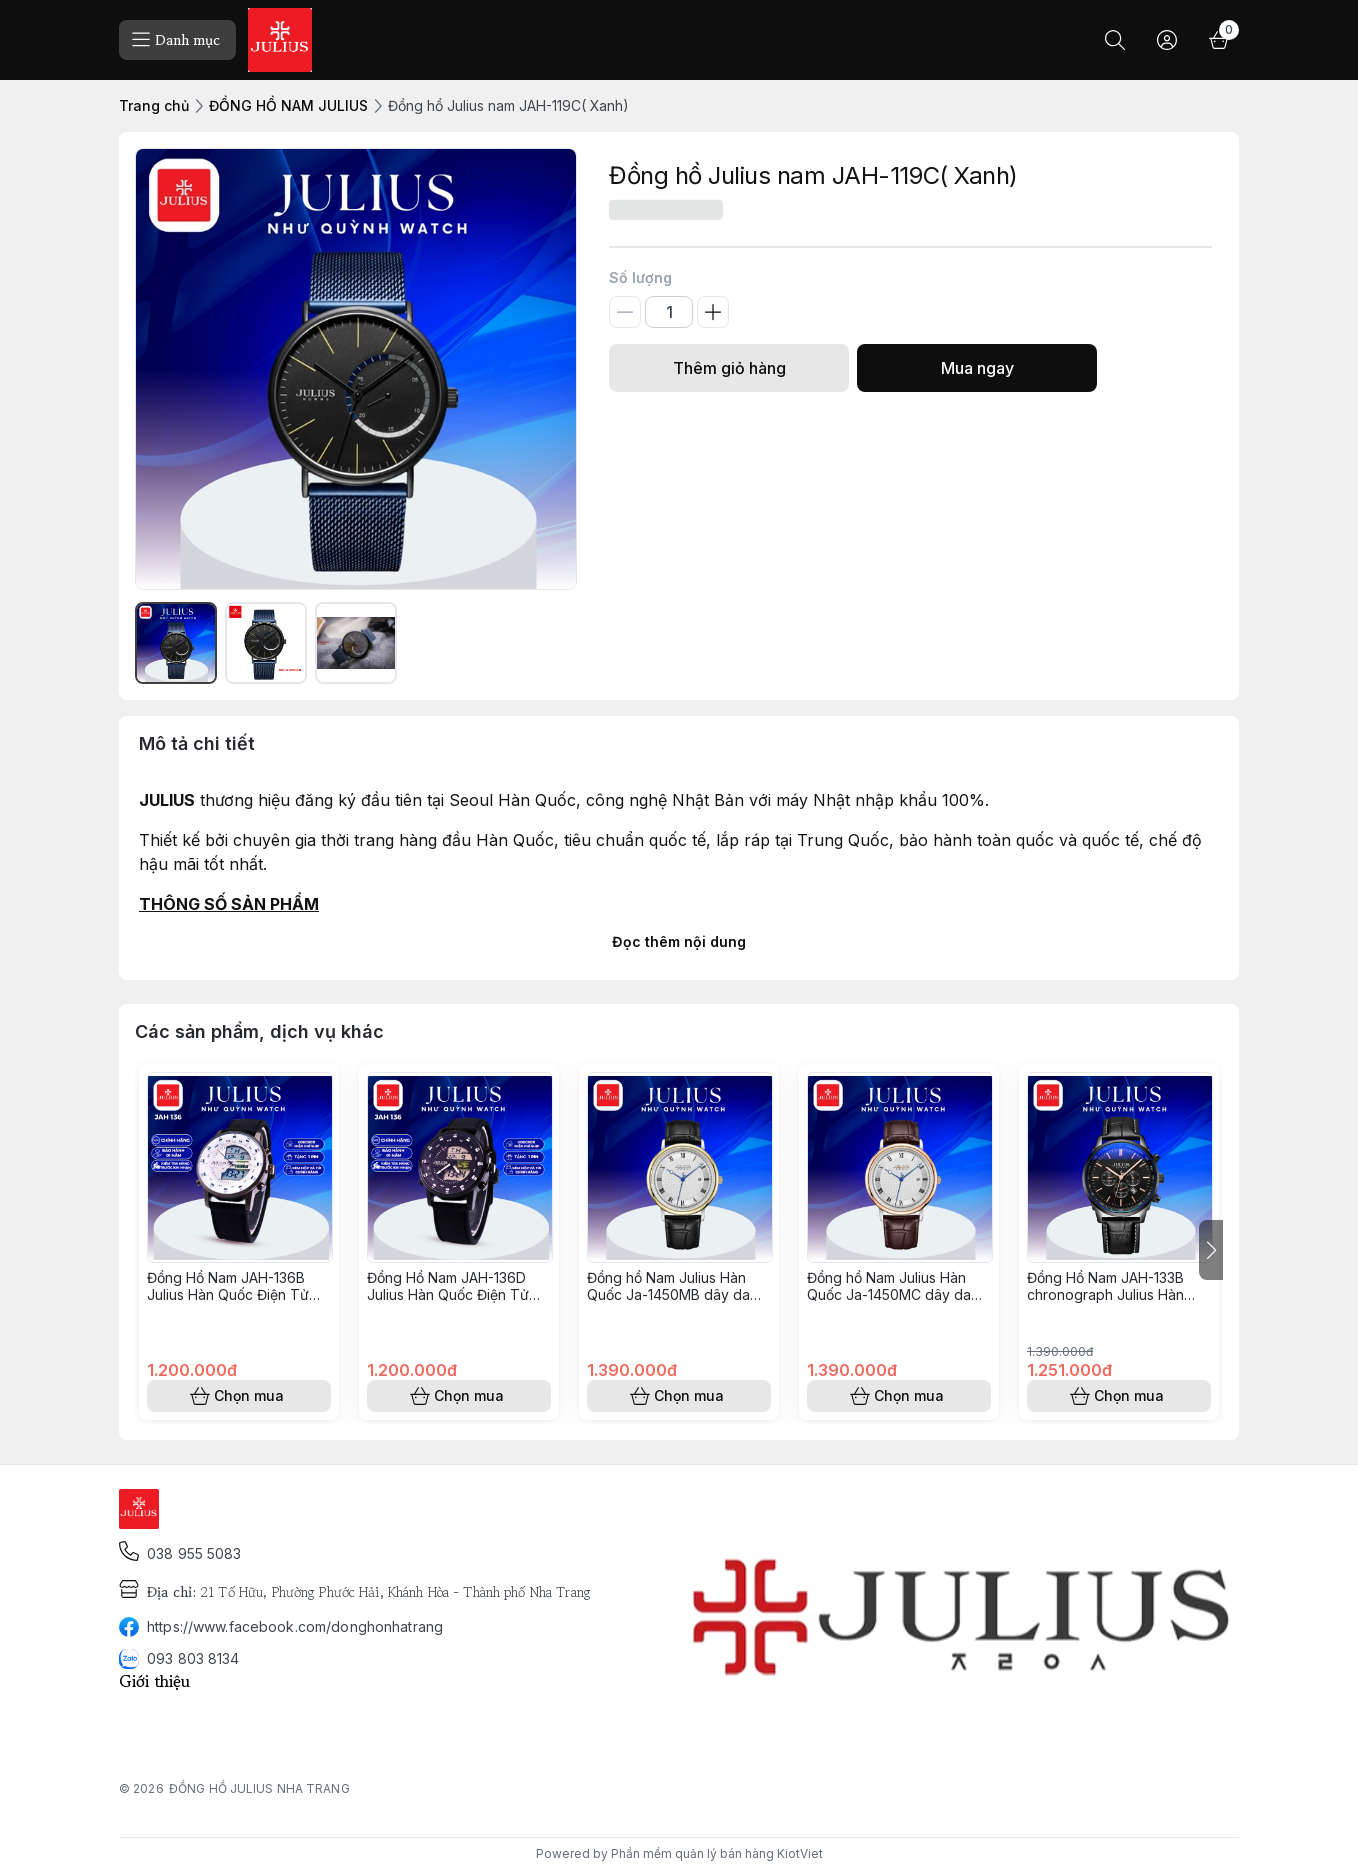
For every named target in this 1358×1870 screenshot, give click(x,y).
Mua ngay (977, 368)
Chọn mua (239, 1396)
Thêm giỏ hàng (729, 368)
